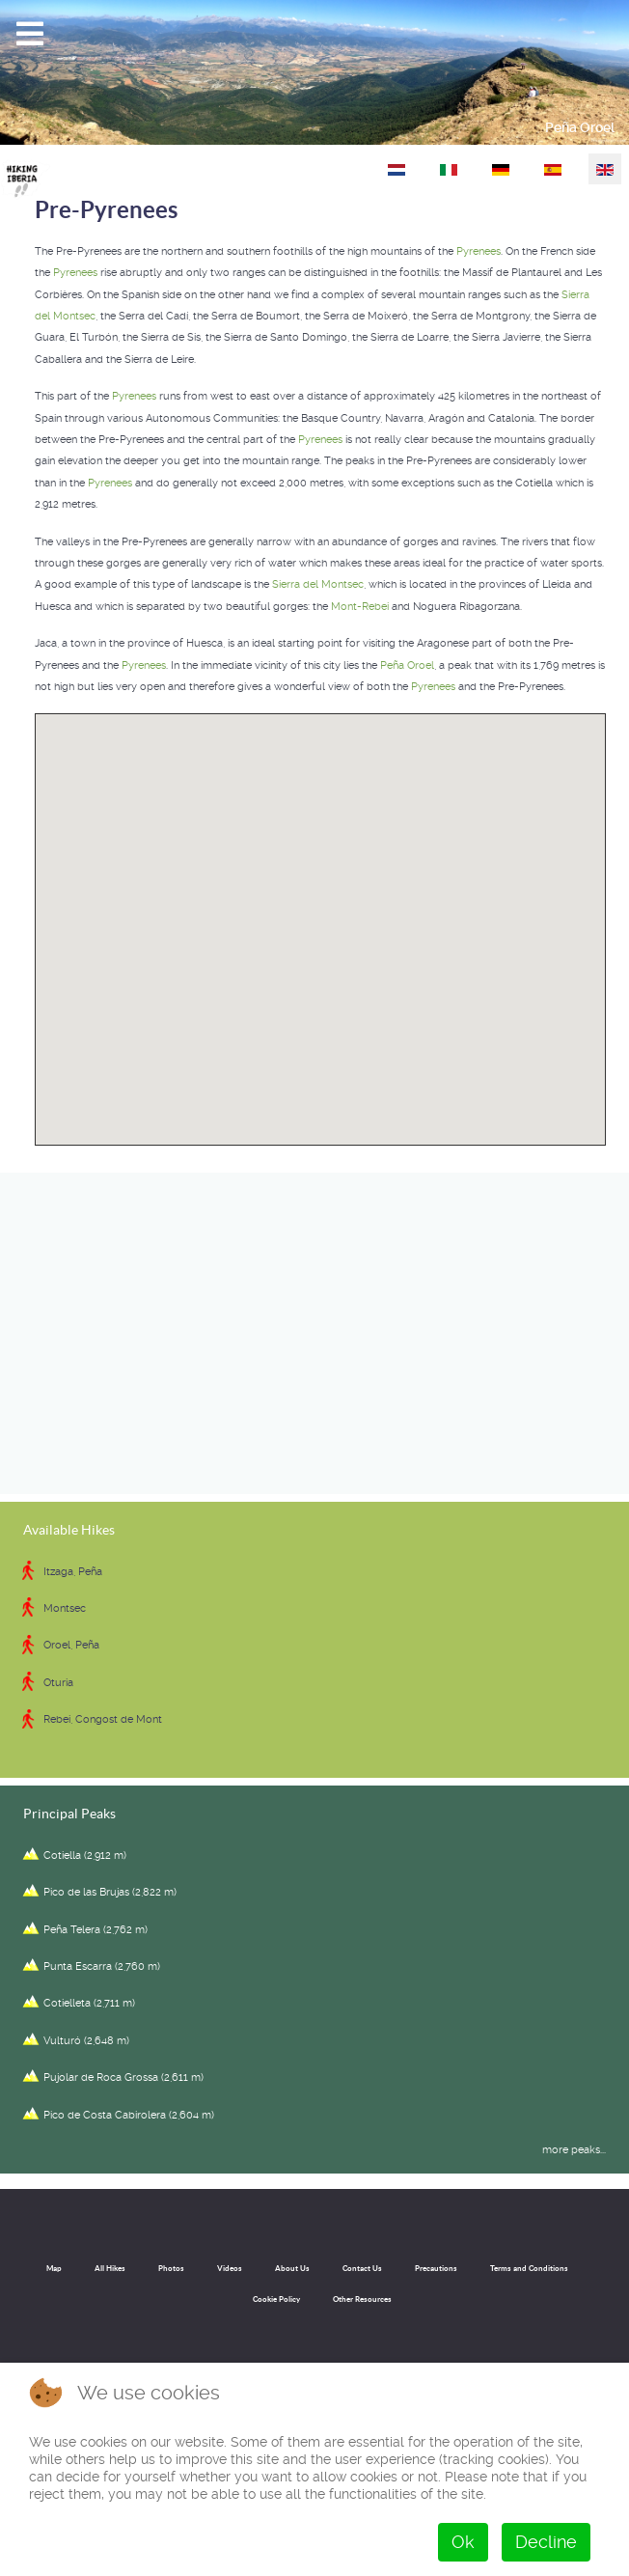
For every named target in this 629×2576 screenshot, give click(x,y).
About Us (292, 2268)
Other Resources (362, 2299)
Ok (463, 2542)
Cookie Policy (276, 2299)
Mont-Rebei (360, 606)
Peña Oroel (580, 128)
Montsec (64, 1608)
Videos (229, 2268)
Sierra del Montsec (318, 584)
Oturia (58, 1682)
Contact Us (362, 2268)
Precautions (436, 2268)
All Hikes (110, 2268)
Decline (546, 2542)
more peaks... (574, 2150)
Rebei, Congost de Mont (102, 1719)
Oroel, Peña (71, 1645)
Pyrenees (478, 251)
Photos (171, 2268)
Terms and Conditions (529, 2268)
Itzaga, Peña (72, 1571)
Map (54, 2268)
